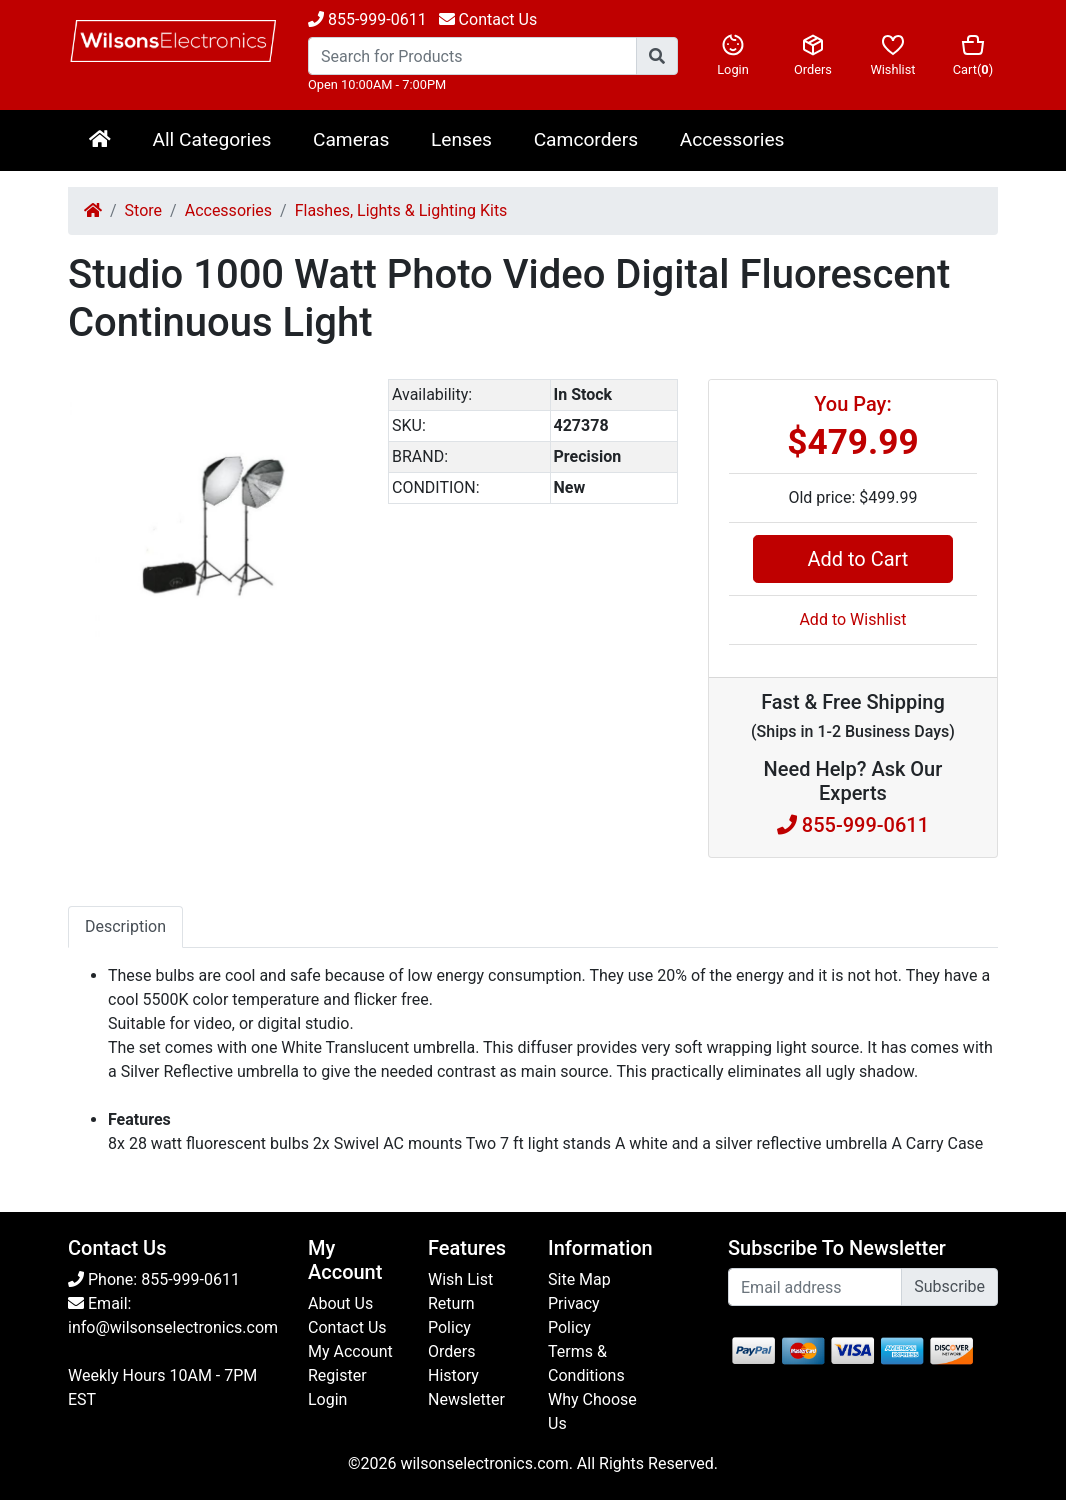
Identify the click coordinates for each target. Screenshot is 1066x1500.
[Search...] (472, 56)
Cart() (973, 55)
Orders (813, 55)
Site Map (579, 1279)
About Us (340, 1303)
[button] (340, 397)
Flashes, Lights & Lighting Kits (401, 210)
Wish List (460, 1279)
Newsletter (466, 1399)
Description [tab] (125, 926)
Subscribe (949, 1286)
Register (337, 1375)
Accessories (732, 139)
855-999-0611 (367, 19)
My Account (350, 1351)
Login (733, 55)
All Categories (211, 139)
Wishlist (893, 55)
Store (143, 210)
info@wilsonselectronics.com (173, 1327)
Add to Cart (852, 559)
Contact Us (347, 1327)
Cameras (351, 139)
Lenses (461, 139)
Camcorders (586, 139)
